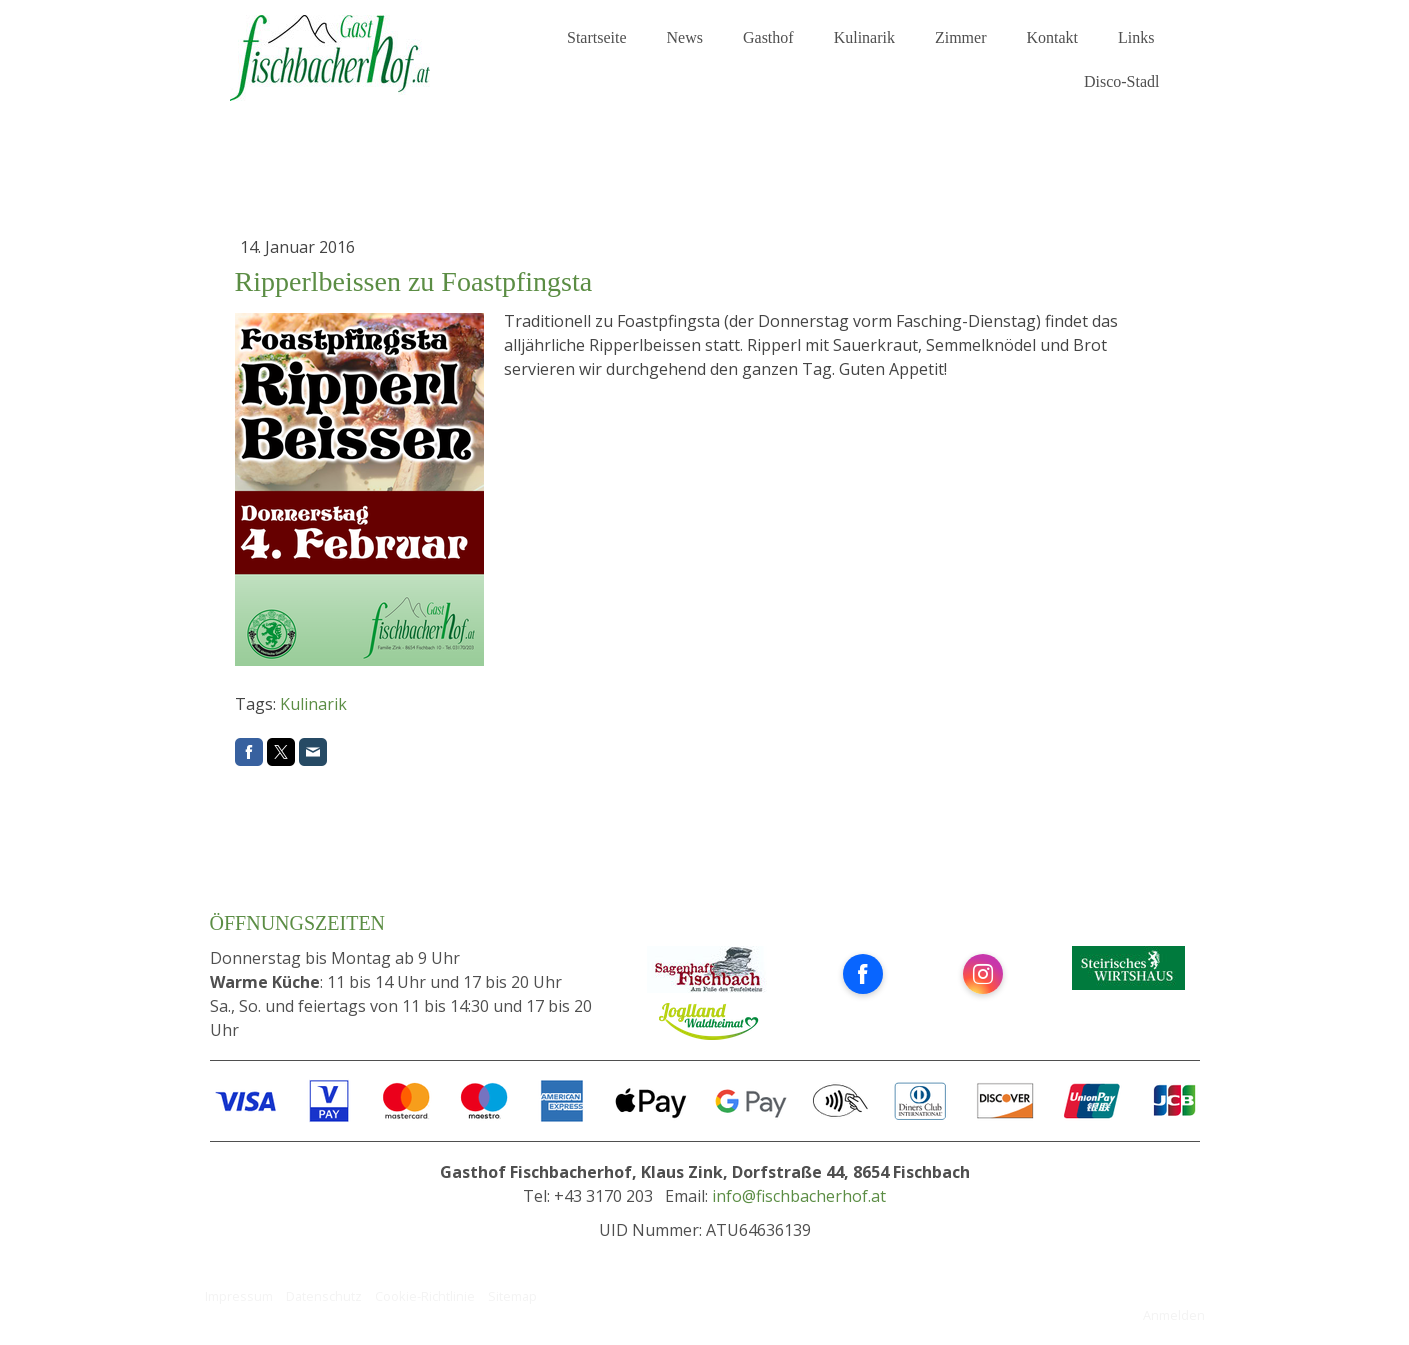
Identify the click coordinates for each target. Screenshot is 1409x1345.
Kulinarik (864, 37)
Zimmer (961, 37)
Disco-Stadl (1122, 81)
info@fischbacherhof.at (799, 1196)
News (685, 37)
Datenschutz (324, 1296)
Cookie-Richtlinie (425, 1296)
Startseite (597, 37)
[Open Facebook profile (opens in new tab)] (863, 974)
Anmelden (1174, 1315)
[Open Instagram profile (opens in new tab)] (983, 974)
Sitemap (512, 1296)
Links (1136, 37)
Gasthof (768, 37)
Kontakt (1053, 37)
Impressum (239, 1296)
